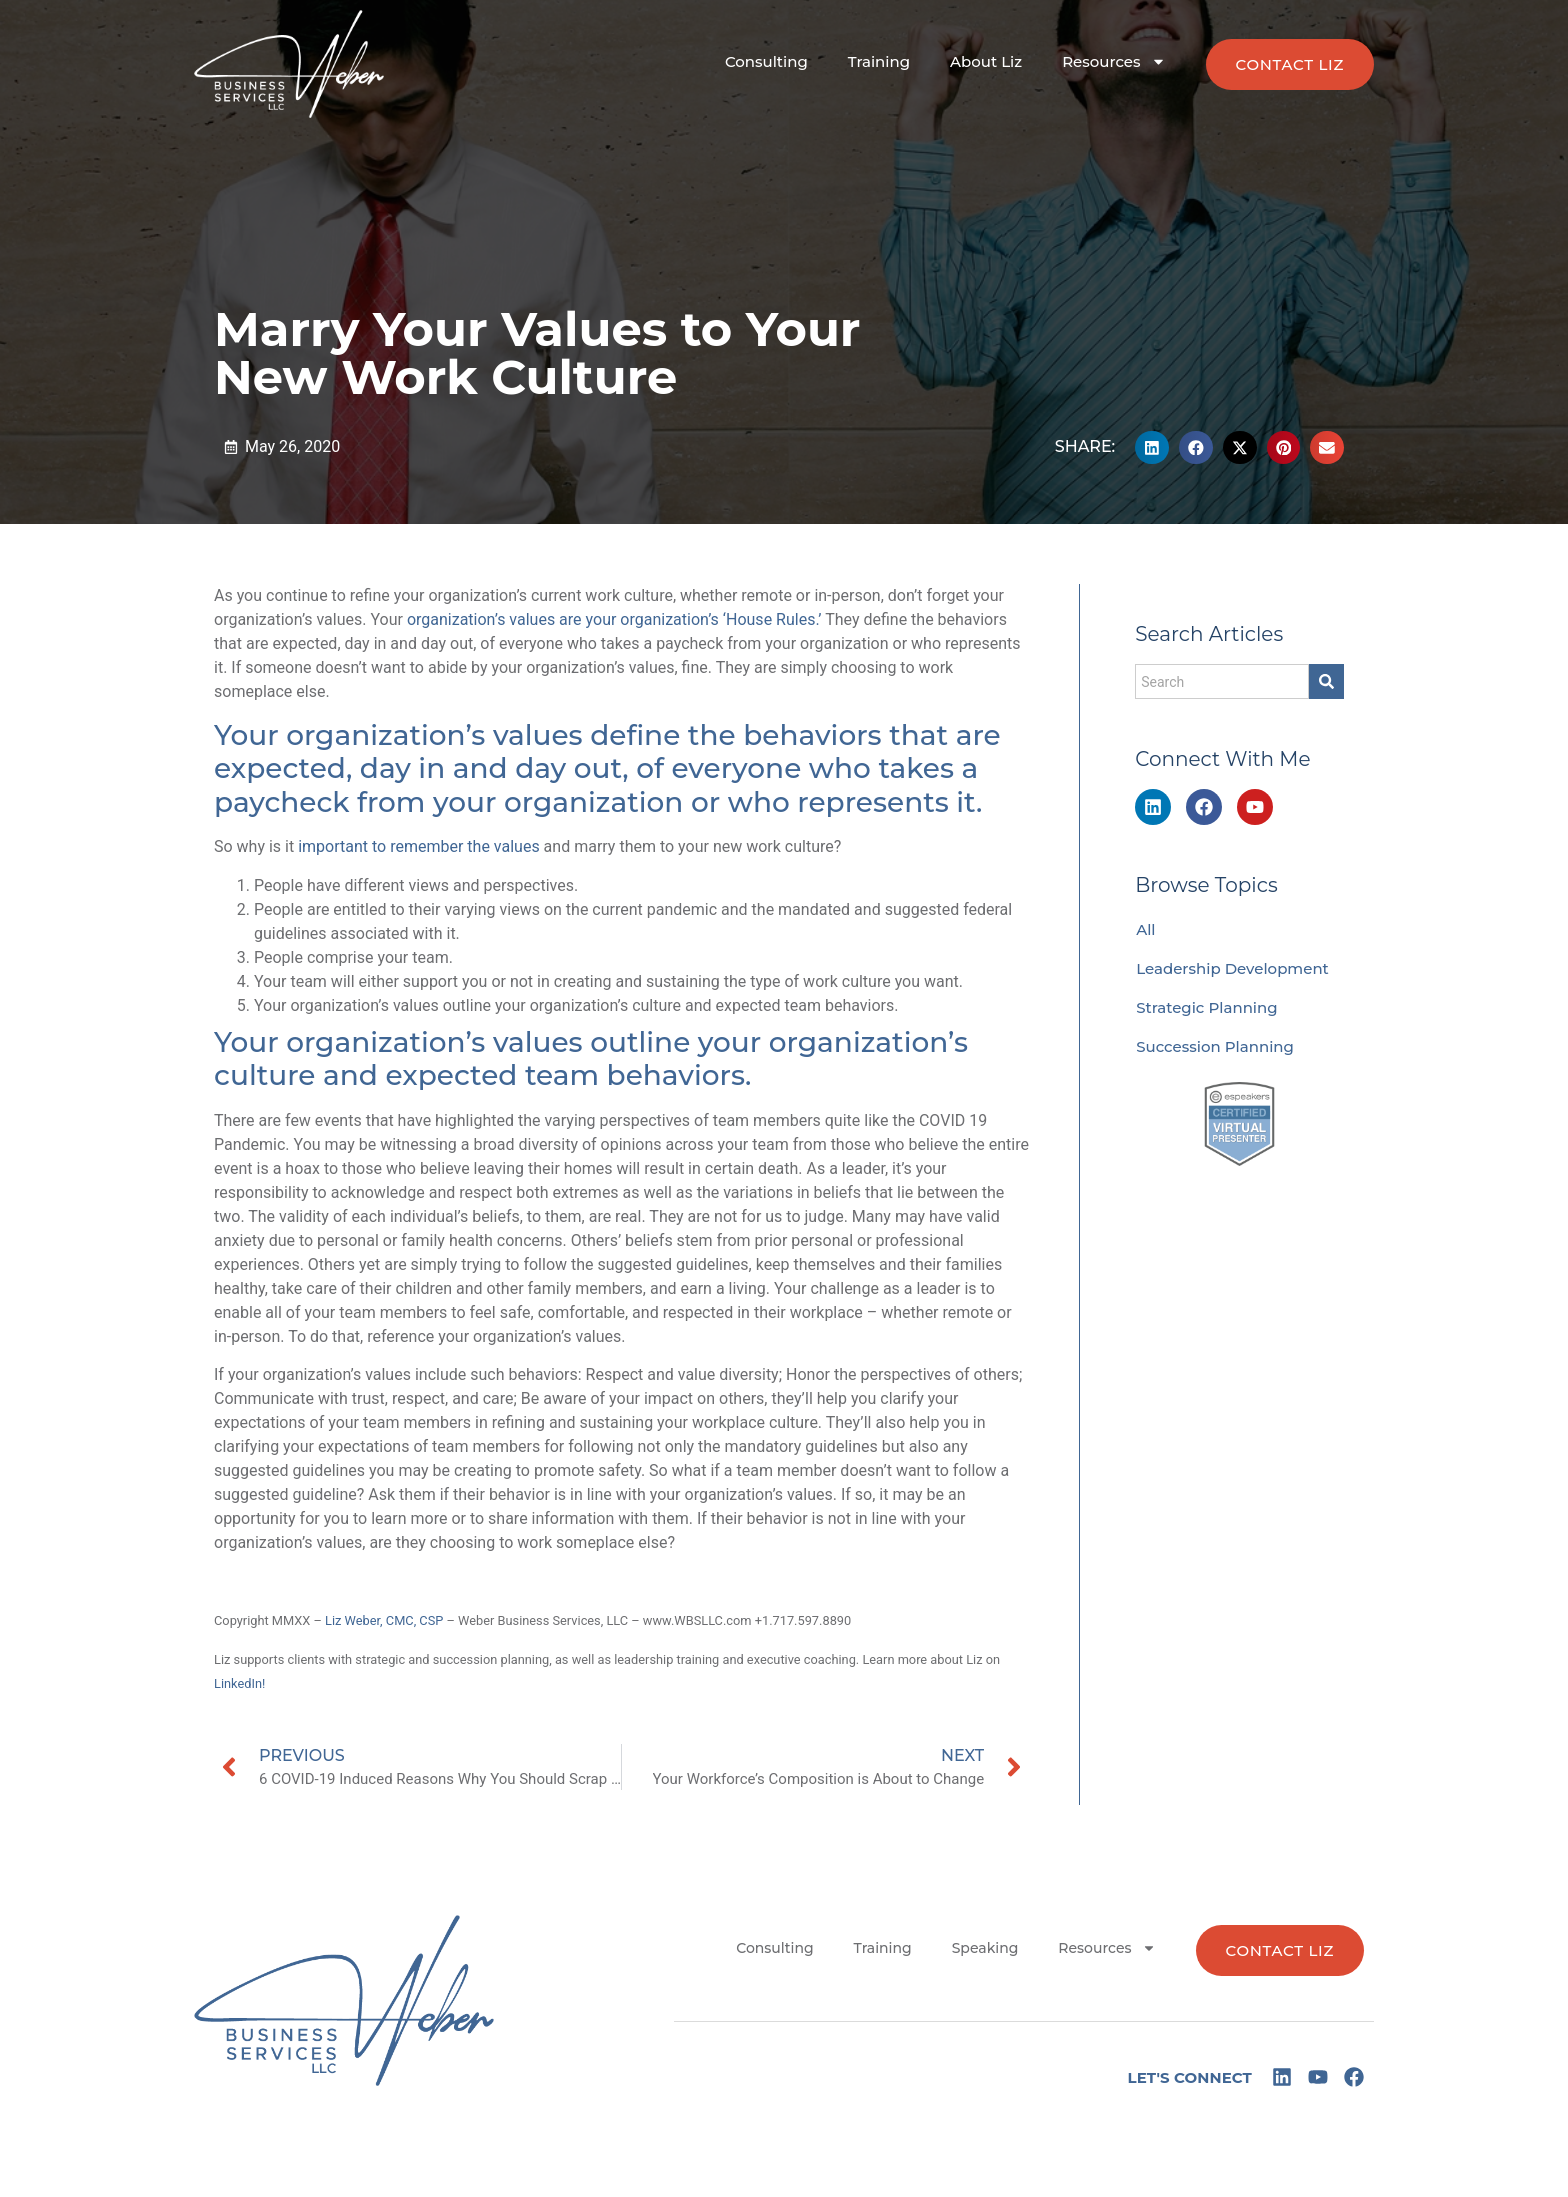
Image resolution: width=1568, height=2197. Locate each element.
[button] (1152, 448)
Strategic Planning (1206, 1007)
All (1145, 929)
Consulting (766, 61)
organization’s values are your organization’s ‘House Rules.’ (614, 619)
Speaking (985, 1948)
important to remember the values (418, 846)
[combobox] (1222, 681)
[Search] (1326, 681)
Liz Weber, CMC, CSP (384, 1620)
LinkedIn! (239, 1683)
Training (879, 61)
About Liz (986, 61)
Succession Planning (1215, 1046)
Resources (1113, 61)
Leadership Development (1232, 968)
